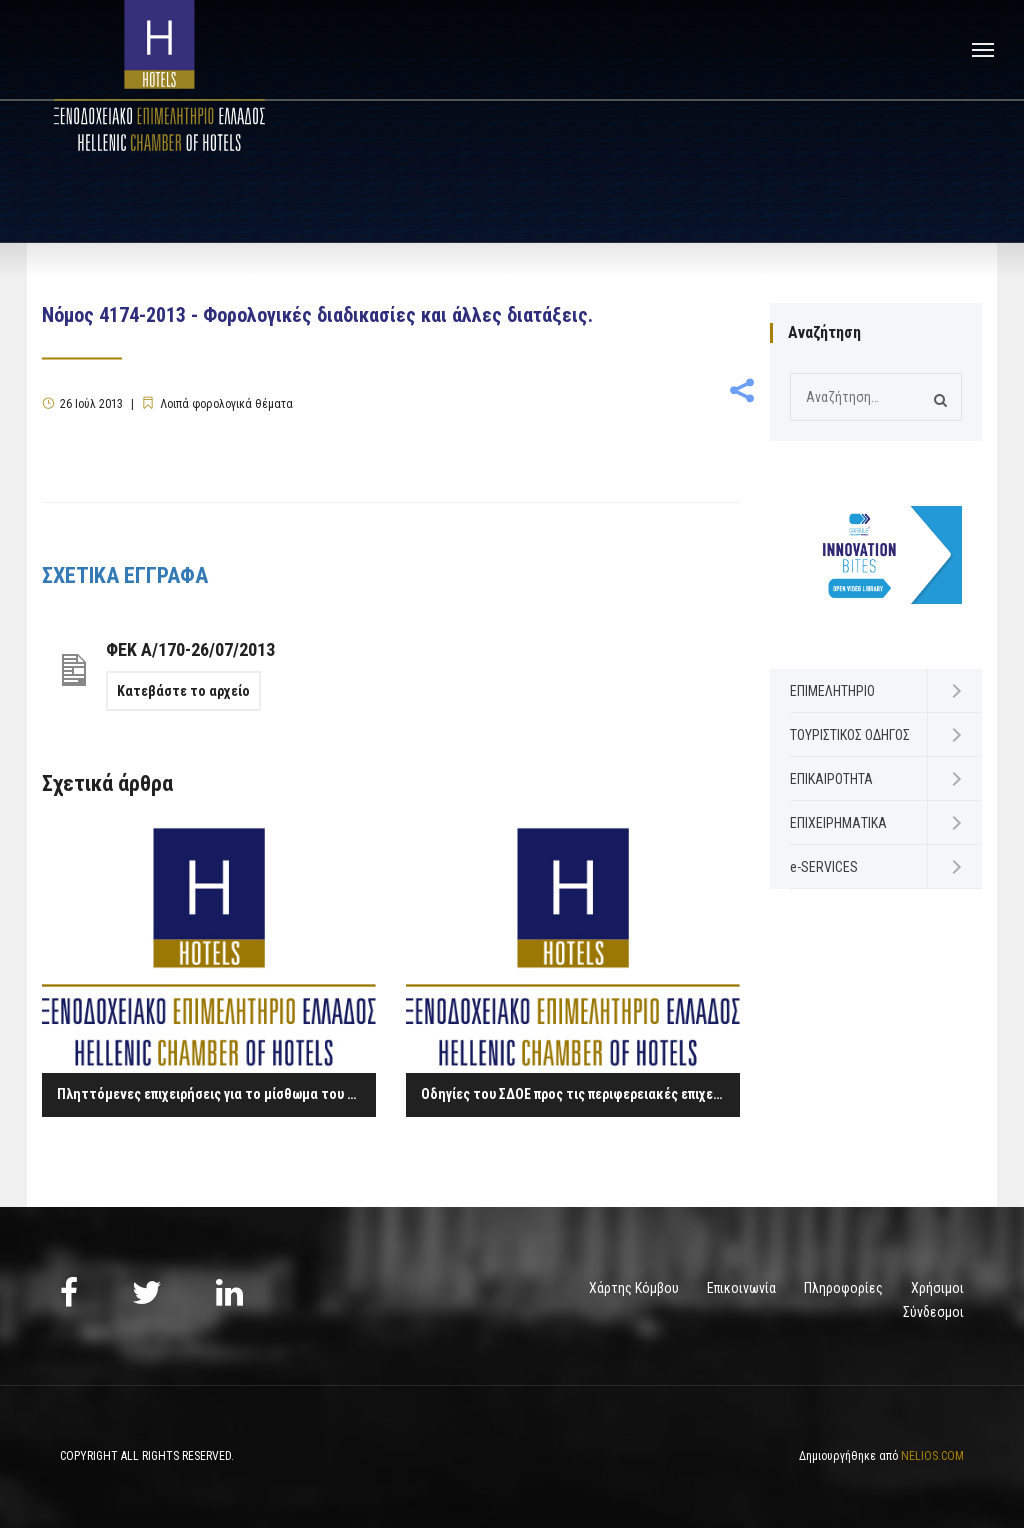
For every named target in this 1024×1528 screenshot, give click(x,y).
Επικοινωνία (741, 1288)
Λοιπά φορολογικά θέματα (226, 404)
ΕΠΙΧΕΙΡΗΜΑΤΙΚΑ (838, 823)
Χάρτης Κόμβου (634, 1288)
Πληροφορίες (843, 1288)
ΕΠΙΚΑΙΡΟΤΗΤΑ (831, 779)
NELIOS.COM (932, 1456)
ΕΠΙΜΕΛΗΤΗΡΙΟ (832, 691)
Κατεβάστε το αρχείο (183, 691)
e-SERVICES (824, 867)
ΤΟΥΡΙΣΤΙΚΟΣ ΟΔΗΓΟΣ (850, 735)
